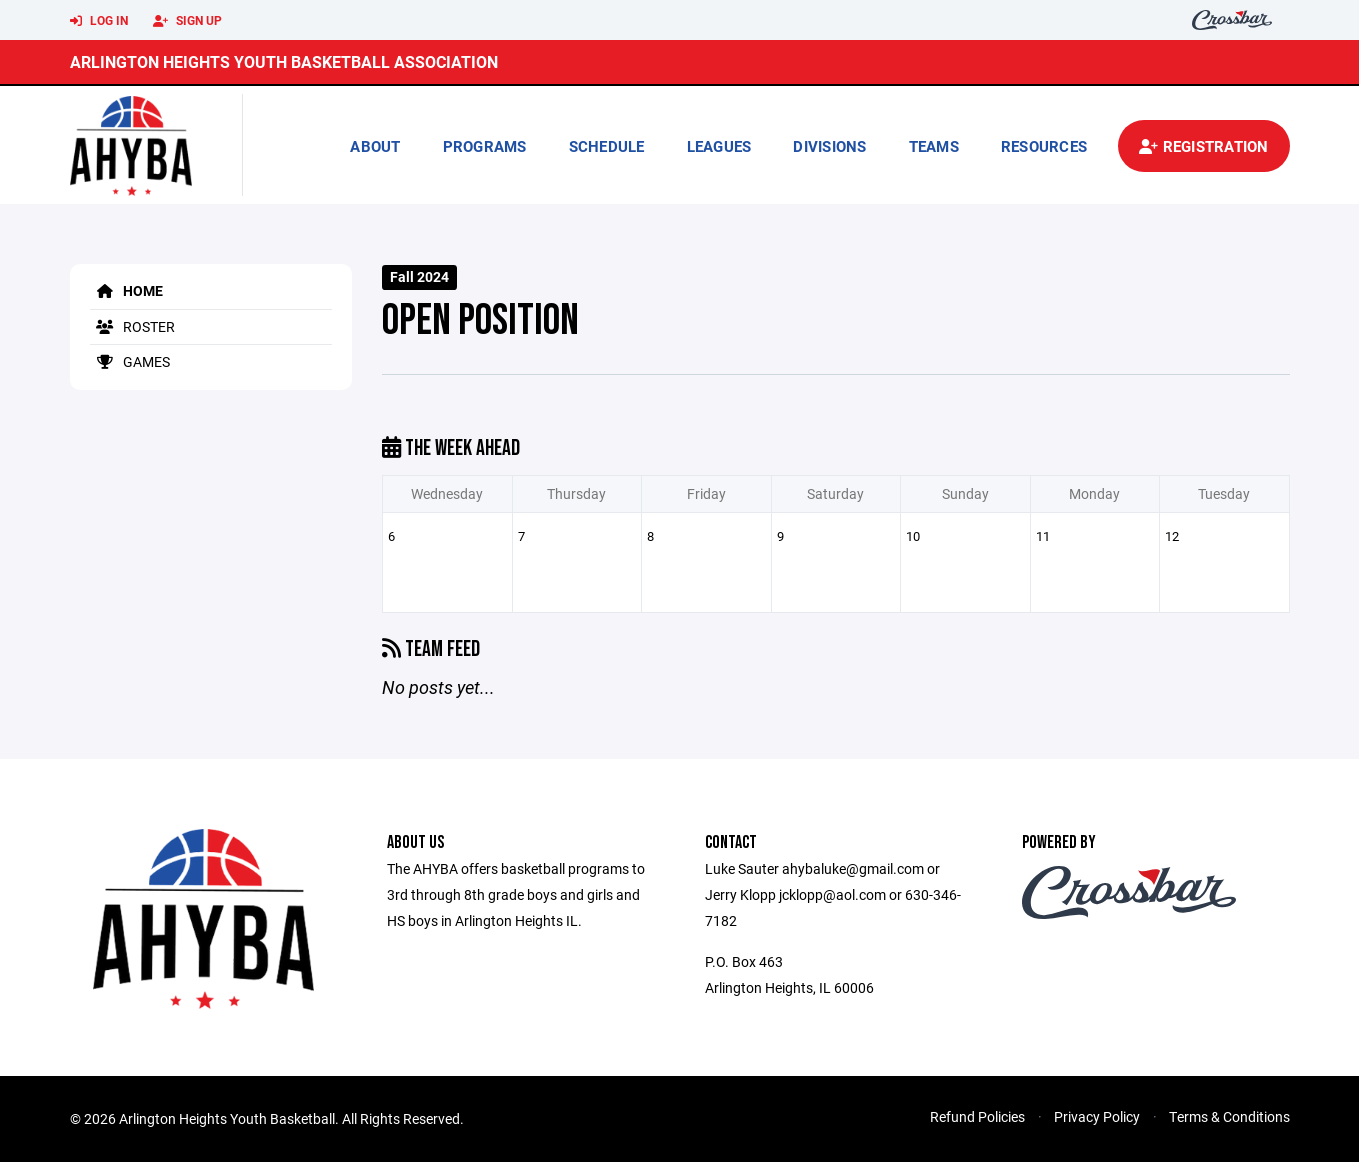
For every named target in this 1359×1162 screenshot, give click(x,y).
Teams (934, 146)
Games (130, 361)
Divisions (829, 146)
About (375, 146)
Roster (132, 326)
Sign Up (187, 21)
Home (126, 290)
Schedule (607, 146)
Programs (485, 146)
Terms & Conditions (1229, 1116)
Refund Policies (977, 1116)
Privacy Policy (1097, 1116)
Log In (99, 21)
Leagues (719, 146)
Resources (1044, 146)
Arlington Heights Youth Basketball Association (284, 61)
